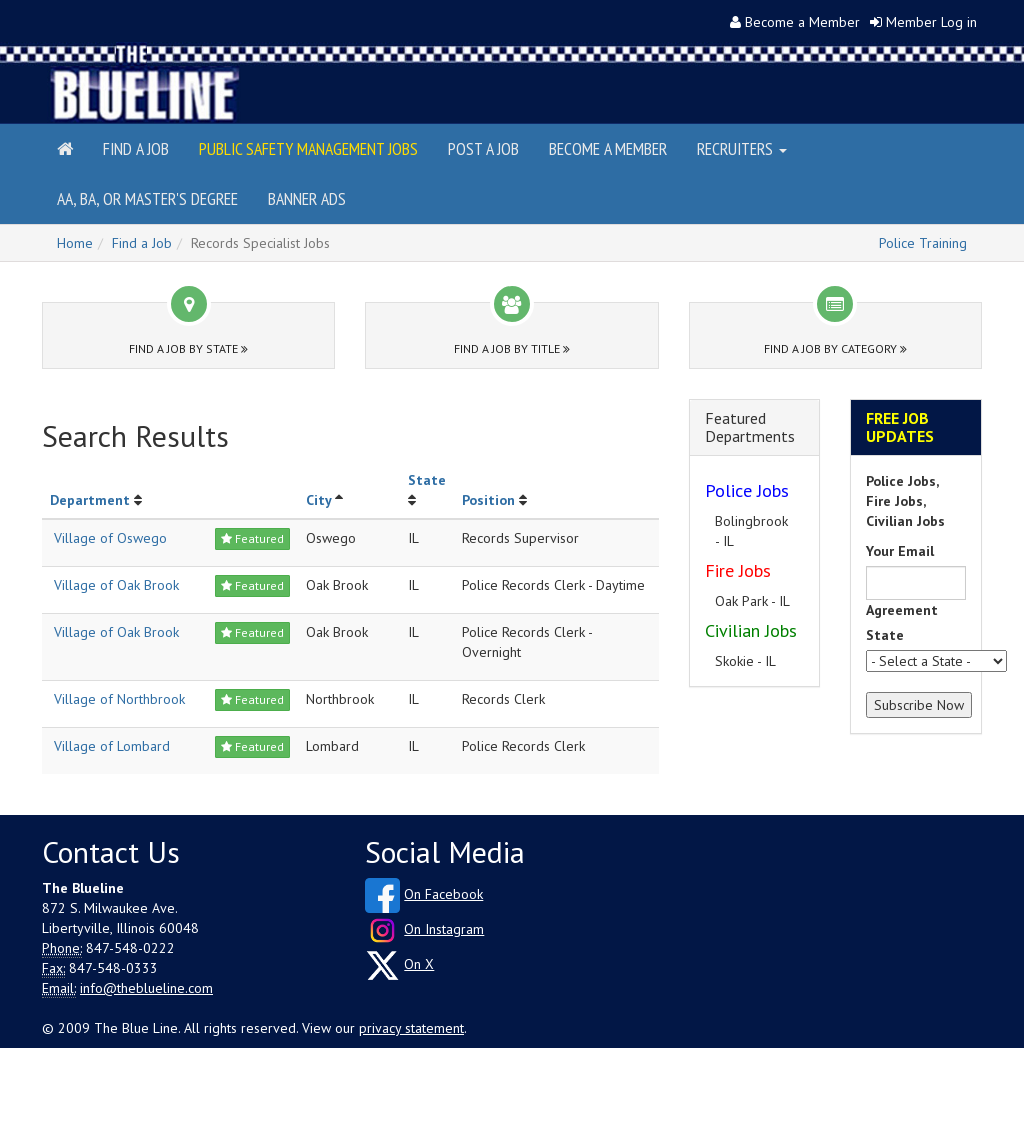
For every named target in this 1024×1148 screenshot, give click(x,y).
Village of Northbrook (119, 699)
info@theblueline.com (146, 988)
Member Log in (931, 22)
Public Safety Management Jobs (308, 148)
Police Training (923, 243)
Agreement (902, 610)
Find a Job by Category (835, 348)
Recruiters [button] (742, 148)
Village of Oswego (110, 538)
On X (419, 964)
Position (488, 500)
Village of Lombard (112, 746)
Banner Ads (307, 198)
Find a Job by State (188, 348)
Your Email (900, 551)
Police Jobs (747, 490)
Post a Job (483, 148)
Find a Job (136, 148)
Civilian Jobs (751, 630)
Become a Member (802, 22)
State (427, 480)
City (318, 500)
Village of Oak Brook (116, 585)
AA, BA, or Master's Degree (147, 198)
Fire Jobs (738, 570)
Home (75, 243)
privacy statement (411, 1028)
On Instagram (444, 929)
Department (90, 500)
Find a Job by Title (512, 348)
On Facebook (443, 894)
